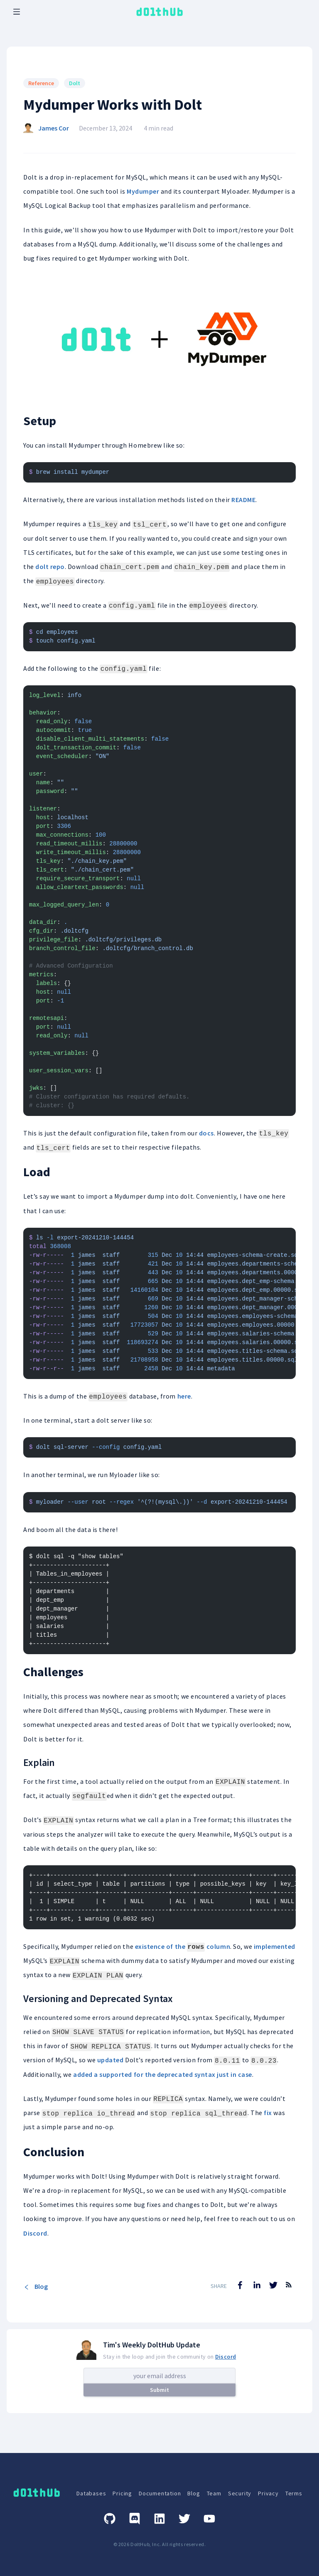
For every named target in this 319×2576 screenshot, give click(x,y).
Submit (159, 2390)
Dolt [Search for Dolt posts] (74, 83)
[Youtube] (209, 2518)
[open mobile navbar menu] (16, 11)
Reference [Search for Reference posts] (41, 83)
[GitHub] (109, 2518)
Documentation (160, 2493)
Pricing (122, 2493)
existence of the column (182, 1946)
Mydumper (143, 191)
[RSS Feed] (289, 2291)
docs (206, 1133)
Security (239, 2493)
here (184, 1396)
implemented (274, 1946)
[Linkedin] (159, 2518)
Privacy (268, 2493)
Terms (293, 2493)
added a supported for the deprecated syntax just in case (162, 2074)
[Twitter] (184, 2518)
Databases (91, 2493)
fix (268, 2112)
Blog (35, 2286)
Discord (35, 2233)
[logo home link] (159, 11)
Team (214, 2493)
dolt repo (50, 566)
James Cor (53, 128)
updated (110, 2060)
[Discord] (134, 2518)
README (243, 499)
